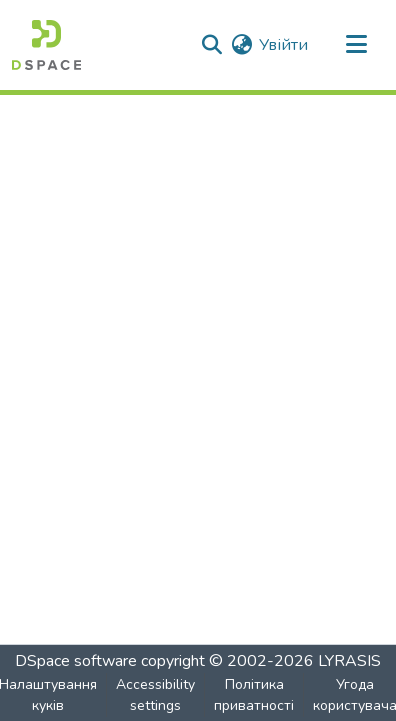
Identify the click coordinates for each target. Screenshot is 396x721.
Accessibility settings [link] (155, 695)
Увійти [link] (283, 45)
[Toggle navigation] (356, 45)
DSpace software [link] (76, 661)
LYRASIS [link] (349, 661)
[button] (46, 45)
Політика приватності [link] (254, 695)
